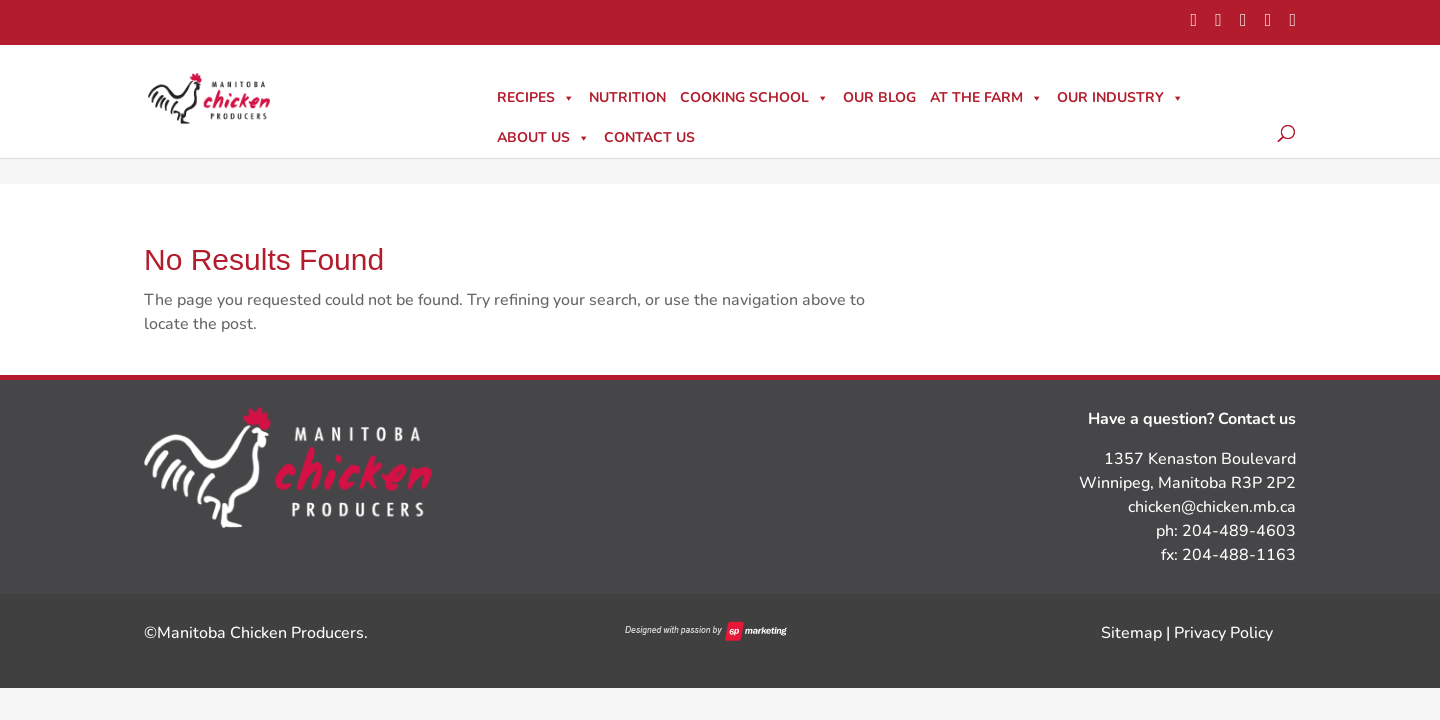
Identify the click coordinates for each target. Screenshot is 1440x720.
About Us (543, 137)
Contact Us (649, 137)
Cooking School (754, 97)
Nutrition (627, 97)
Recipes (536, 97)
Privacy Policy (1223, 633)
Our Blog (879, 97)
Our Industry (1120, 97)
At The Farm (986, 97)
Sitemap (1131, 633)
